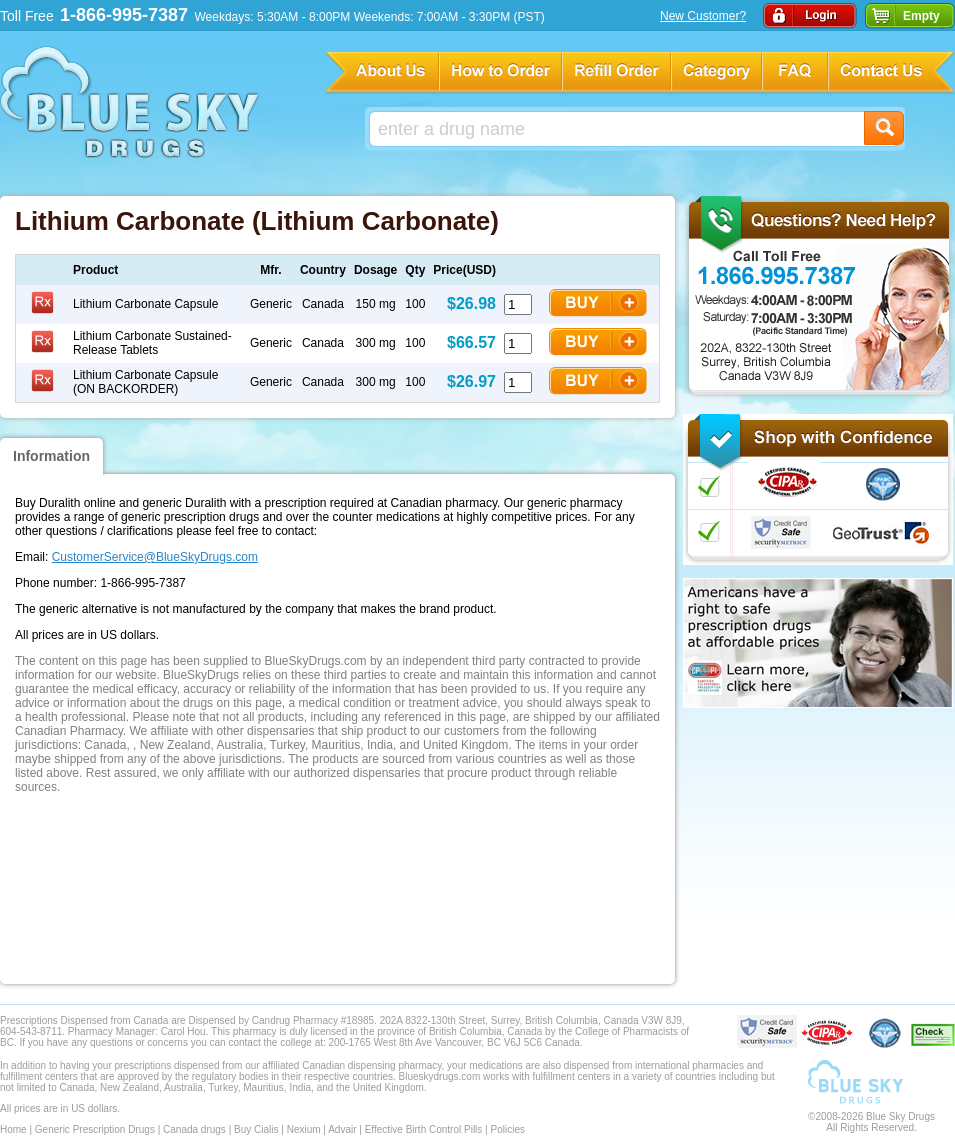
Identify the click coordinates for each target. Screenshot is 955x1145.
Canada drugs (194, 1129)
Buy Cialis (256, 1129)
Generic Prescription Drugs (95, 1129)
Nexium (304, 1129)
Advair (342, 1129)
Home (13, 1129)
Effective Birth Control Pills (424, 1129)
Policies (507, 1129)
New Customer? (703, 16)
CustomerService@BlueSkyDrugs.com (155, 557)
